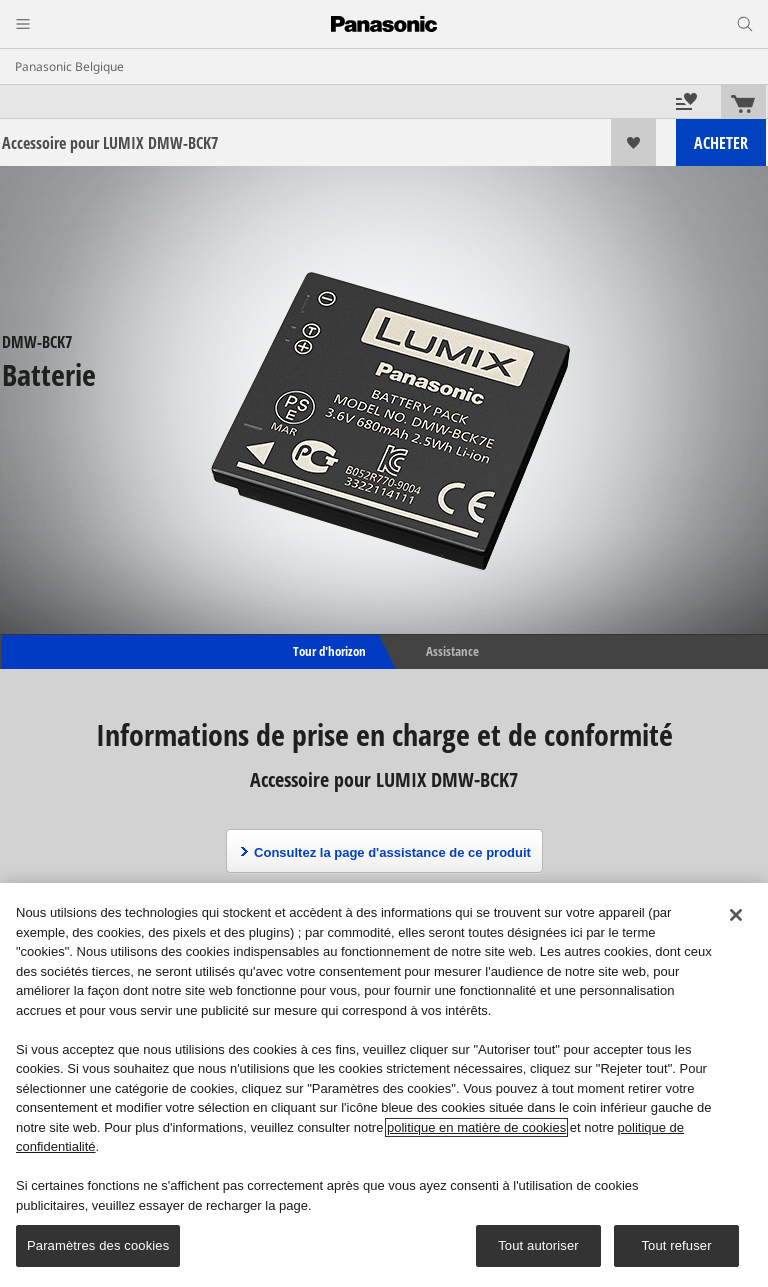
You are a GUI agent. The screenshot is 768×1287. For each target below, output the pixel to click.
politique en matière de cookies (476, 1127)
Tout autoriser (538, 1245)
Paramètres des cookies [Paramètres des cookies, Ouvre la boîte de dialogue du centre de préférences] (98, 1245)
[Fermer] (736, 915)
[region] (384, 1085)
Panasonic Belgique (69, 66)
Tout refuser (676, 1245)
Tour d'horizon (328, 651)
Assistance (452, 651)
